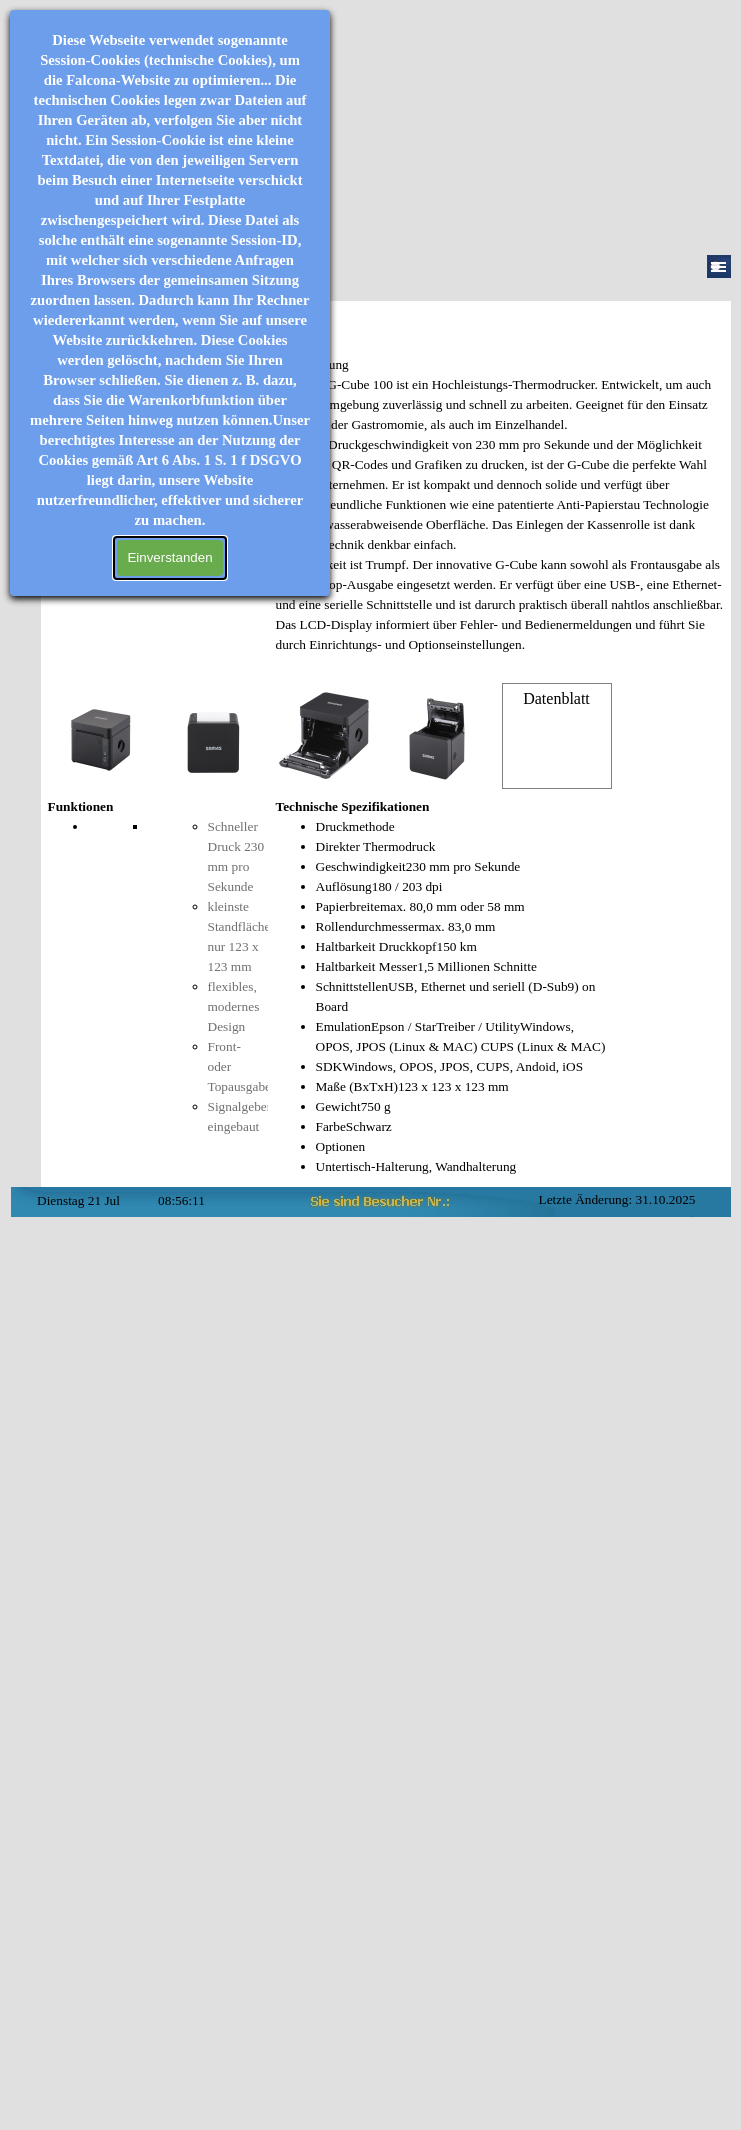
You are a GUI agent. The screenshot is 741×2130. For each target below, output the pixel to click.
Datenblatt (556, 698)
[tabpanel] (500, 515)
